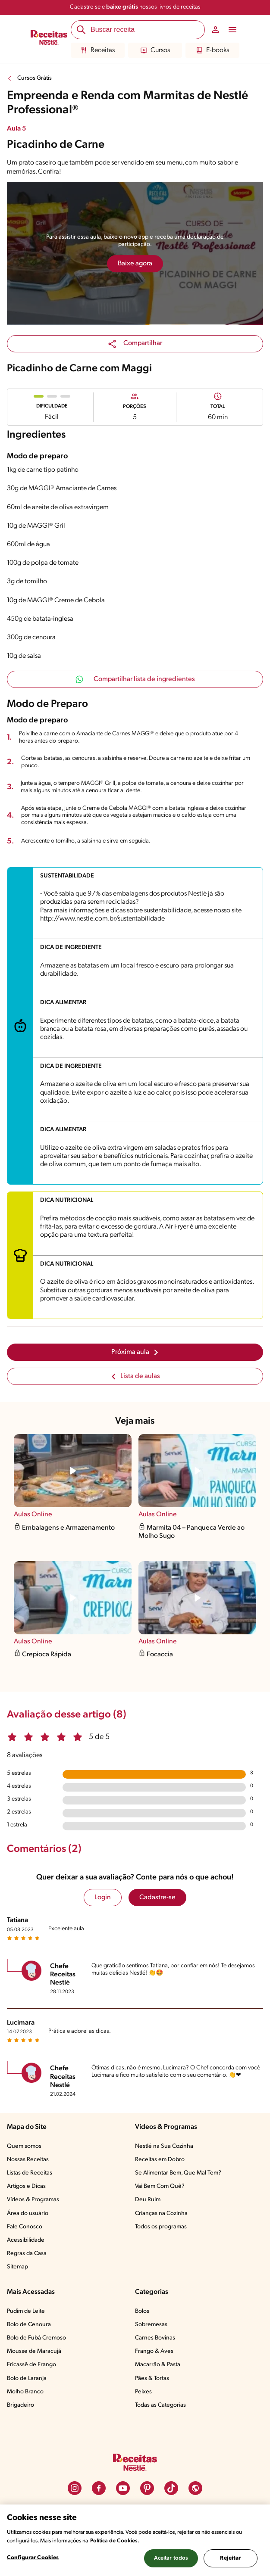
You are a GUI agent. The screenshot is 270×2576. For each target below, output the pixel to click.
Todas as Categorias (160, 2405)
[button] (135, 343)
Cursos (155, 50)
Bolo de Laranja (27, 2378)
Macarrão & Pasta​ (157, 2364)
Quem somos (24, 2146)
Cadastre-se (157, 1897)
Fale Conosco (24, 2227)
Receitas (98, 50)
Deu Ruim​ (147, 2199)
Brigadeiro (20, 2405)
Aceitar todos (171, 2558)
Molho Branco (25, 2392)
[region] (135, 2540)
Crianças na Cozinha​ (161, 2213)
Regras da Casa (27, 2253)
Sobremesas (151, 2324)
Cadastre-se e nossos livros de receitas (135, 7)
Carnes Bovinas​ (155, 2338)
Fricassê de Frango (31, 2364)
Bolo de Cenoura (29, 2324)
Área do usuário (27, 2213)
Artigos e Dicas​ (26, 2186)
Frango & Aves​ (154, 2351)
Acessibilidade (25, 2240)
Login (102, 1897)
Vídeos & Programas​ (33, 2199)
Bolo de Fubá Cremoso (36, 2338)
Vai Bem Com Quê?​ (160, 2186)
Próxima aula (135, 1352)
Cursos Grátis (34, 78)
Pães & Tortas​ (152, 2378)
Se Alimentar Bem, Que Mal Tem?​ (178, 2173)
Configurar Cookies (33, 2557)
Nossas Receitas (28, 2159)
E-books (212, 50)
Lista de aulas (135, 1376)
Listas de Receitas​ (29, 2173)
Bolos (142, 2311)
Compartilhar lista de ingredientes (135, 679)
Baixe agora (135, 264)
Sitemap (17, 2267)
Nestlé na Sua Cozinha (164, 2146)
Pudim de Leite (26, 2311)
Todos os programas (161, 2227)
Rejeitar (230, 2558)
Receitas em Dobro (160, 2159)
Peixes (143, 2392)
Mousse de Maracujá (34, 2351)
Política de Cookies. (114, 2541)
